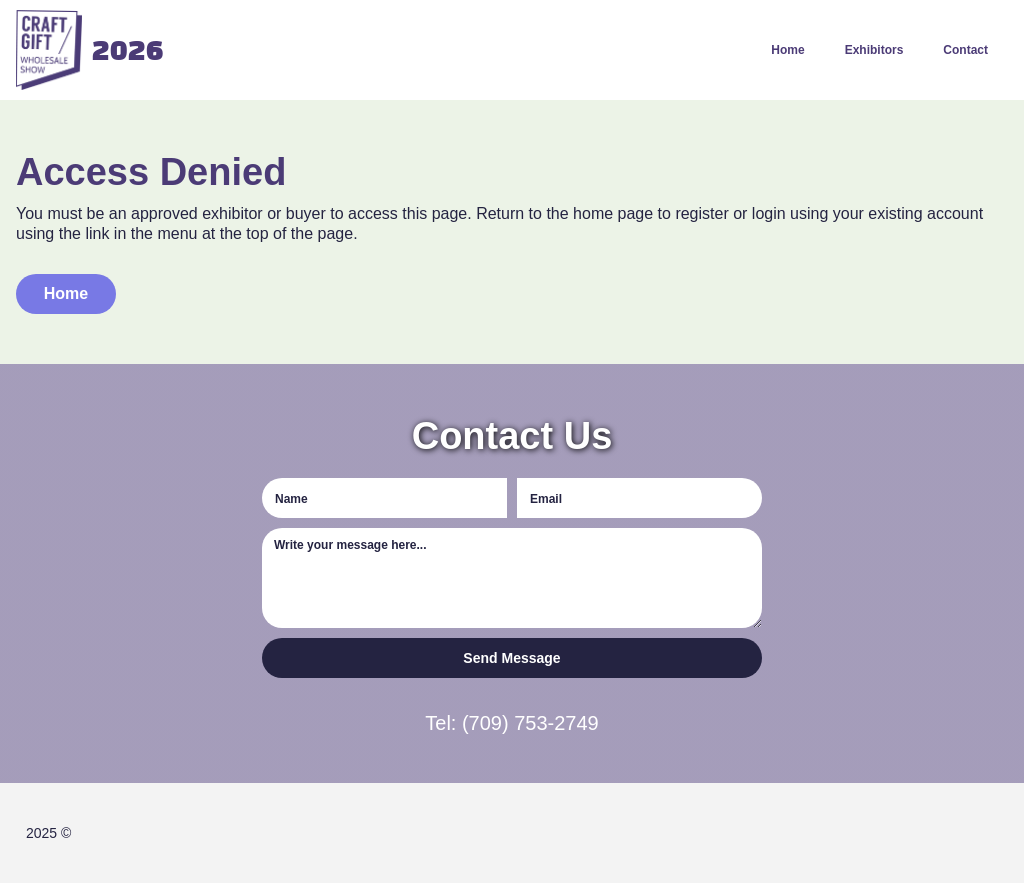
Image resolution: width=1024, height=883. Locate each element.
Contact (965, 50)
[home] (83, 50)
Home (787, 50)
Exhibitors (874, 50)
